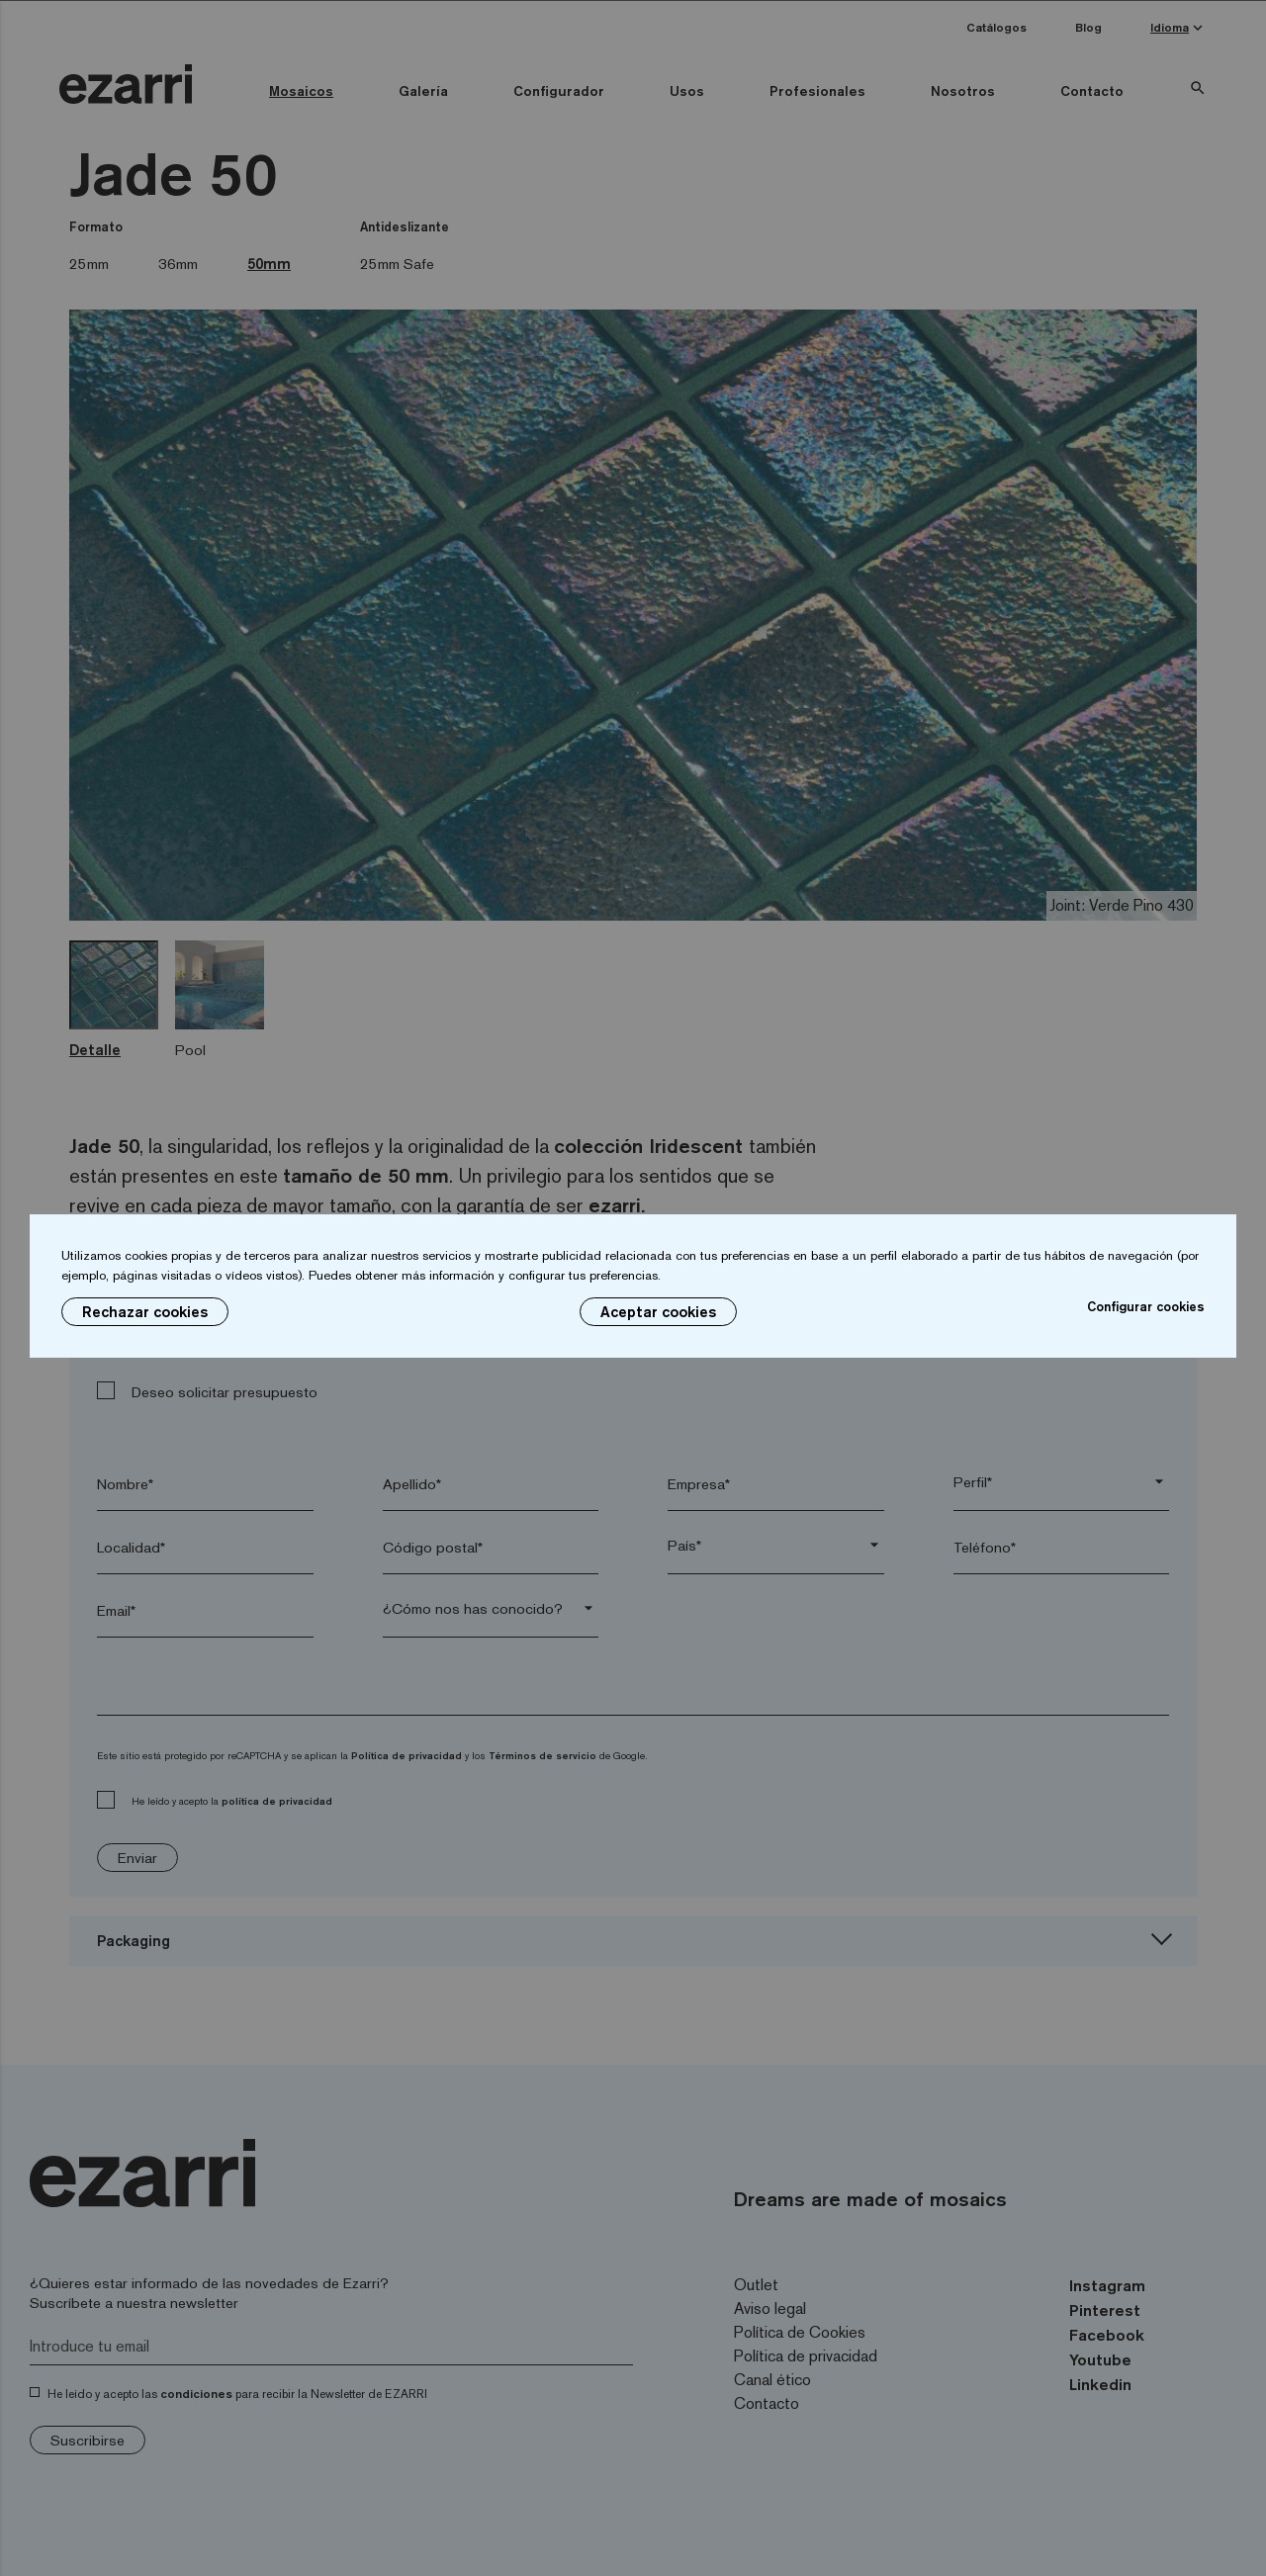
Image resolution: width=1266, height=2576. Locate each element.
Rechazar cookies (145, 1311)
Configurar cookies (1146, 1306)
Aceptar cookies (658, 1311)
